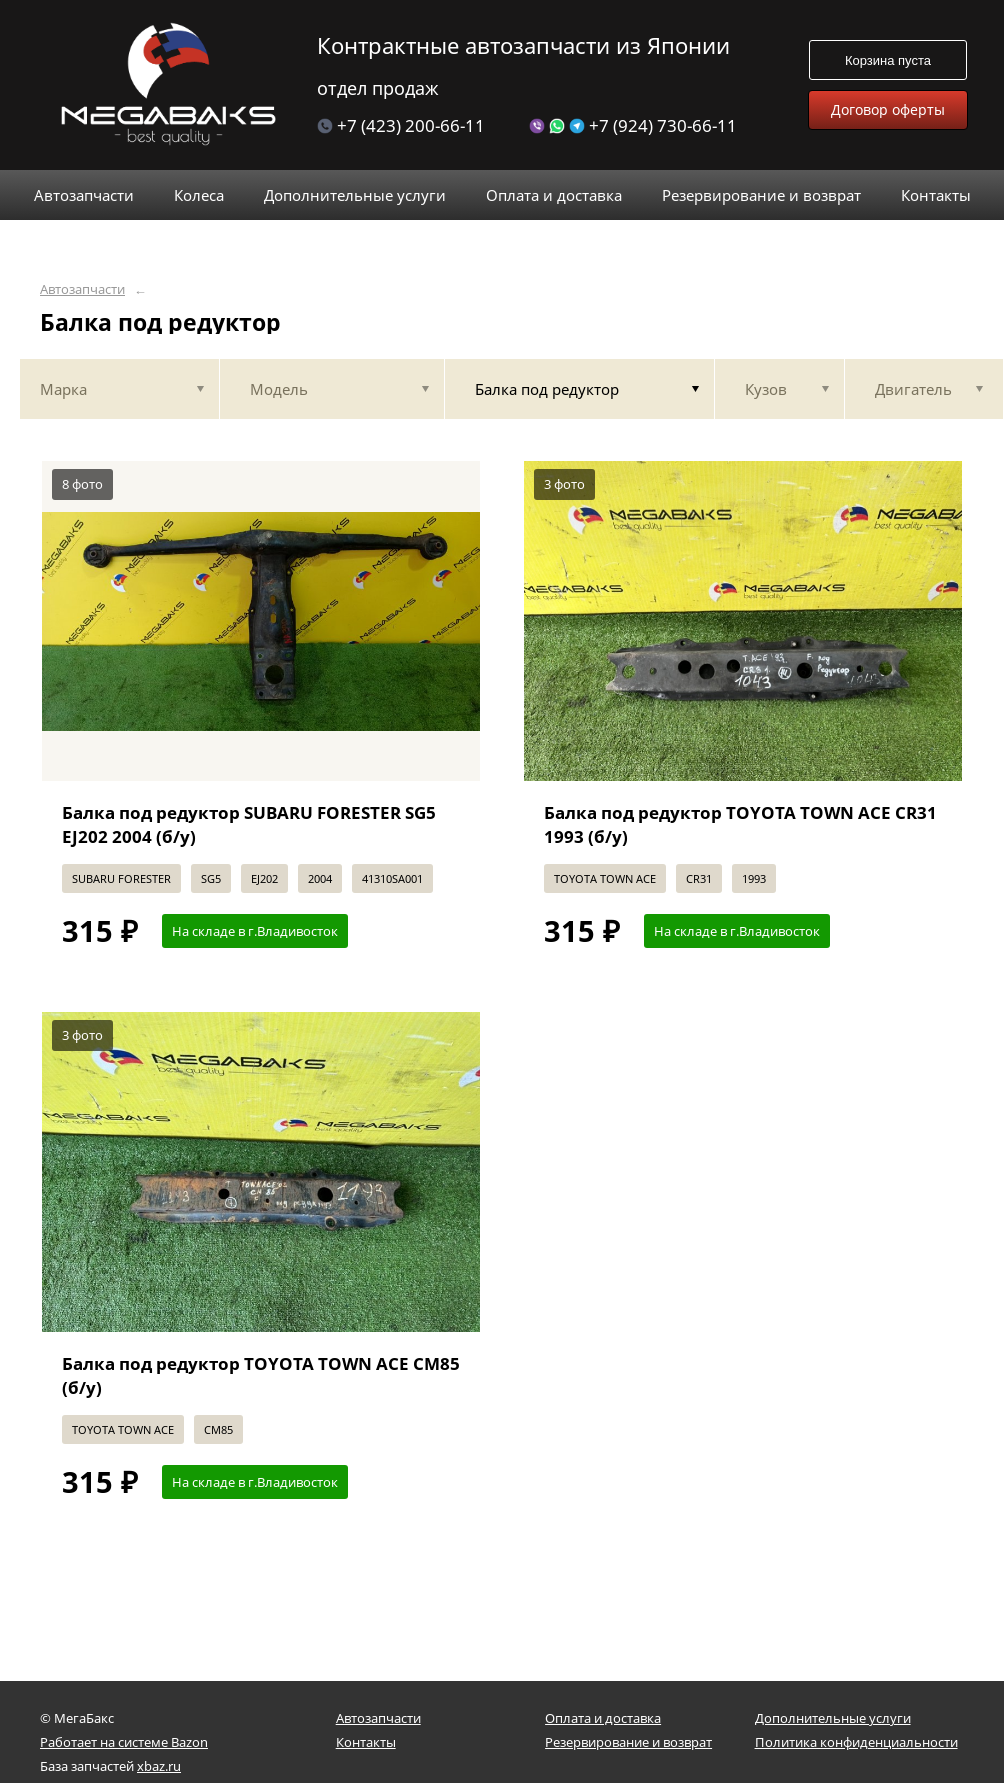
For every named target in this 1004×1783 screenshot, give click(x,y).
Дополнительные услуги (833, 1718)
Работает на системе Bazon (124, 1742)
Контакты (366, 1742)
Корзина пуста (888, 60)
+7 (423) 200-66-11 (401, 125)
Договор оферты (888, 109)
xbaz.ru (159, 1766)
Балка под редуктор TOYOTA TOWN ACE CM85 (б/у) (261, 1375)
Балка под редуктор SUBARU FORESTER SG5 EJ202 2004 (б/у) (249, 824)
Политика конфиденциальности (856, 1742)
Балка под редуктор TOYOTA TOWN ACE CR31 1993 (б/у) (740, 824)
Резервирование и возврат (628, 1742)
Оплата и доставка (603, 1718)
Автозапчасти (82, 289)
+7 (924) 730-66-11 (633, 125)
